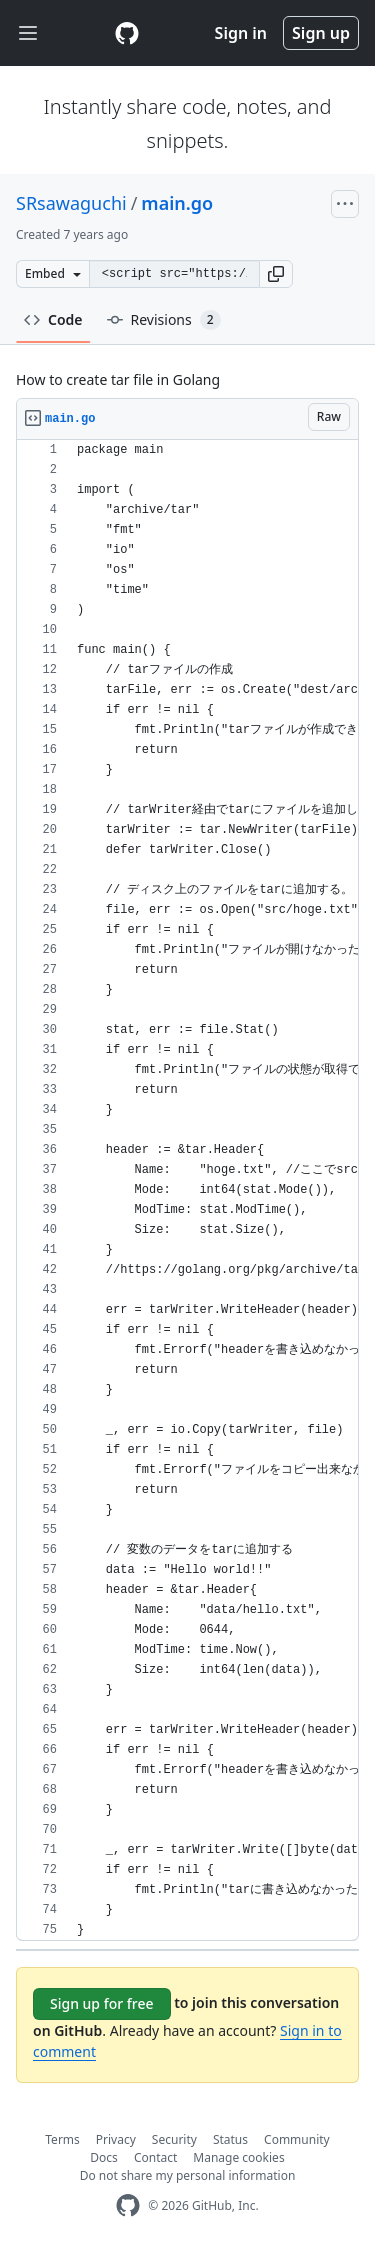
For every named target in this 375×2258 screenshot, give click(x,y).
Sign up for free (102, 2003)
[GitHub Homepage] (128, 2205)
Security (174, 2139)
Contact (155, 2157)
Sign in (241, 33)
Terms (62, 2139)
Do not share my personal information (188, 2175)
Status (230, 2139)
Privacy (116, 2139)
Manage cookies (238, 2157)
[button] (276, 274)
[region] (187, 1190)
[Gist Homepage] (127, 33)
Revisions (164, 320)
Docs (104, 2157)
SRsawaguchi (71, 203)
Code (53, 319)
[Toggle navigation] (28, 33)
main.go (177, 203)
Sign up (321, 33)
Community (297, 2139)
